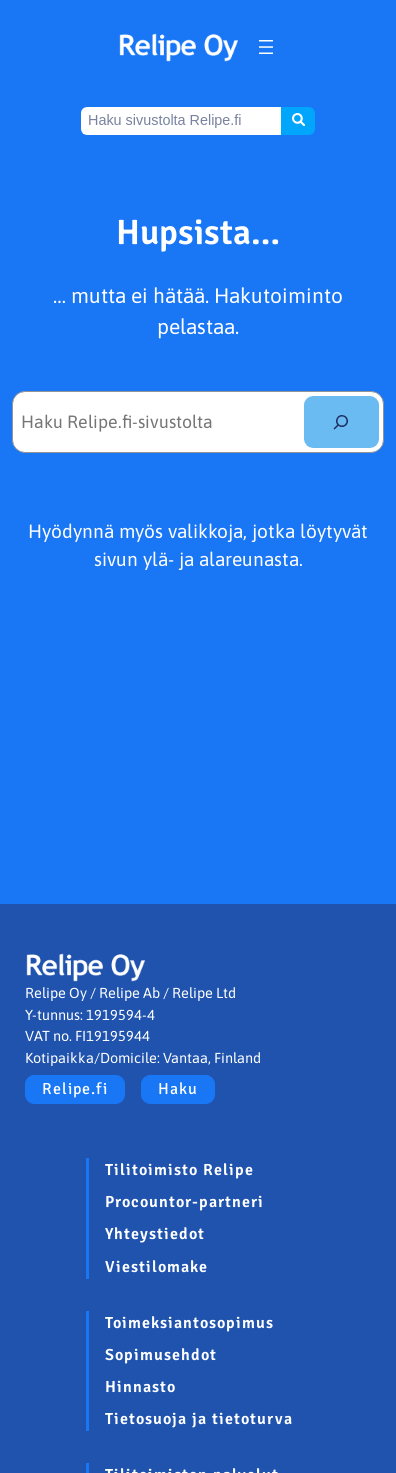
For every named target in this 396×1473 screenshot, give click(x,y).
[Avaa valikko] (266, 47)
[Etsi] (341, 422)
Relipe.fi (75, 1089)
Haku (178, 1089)
